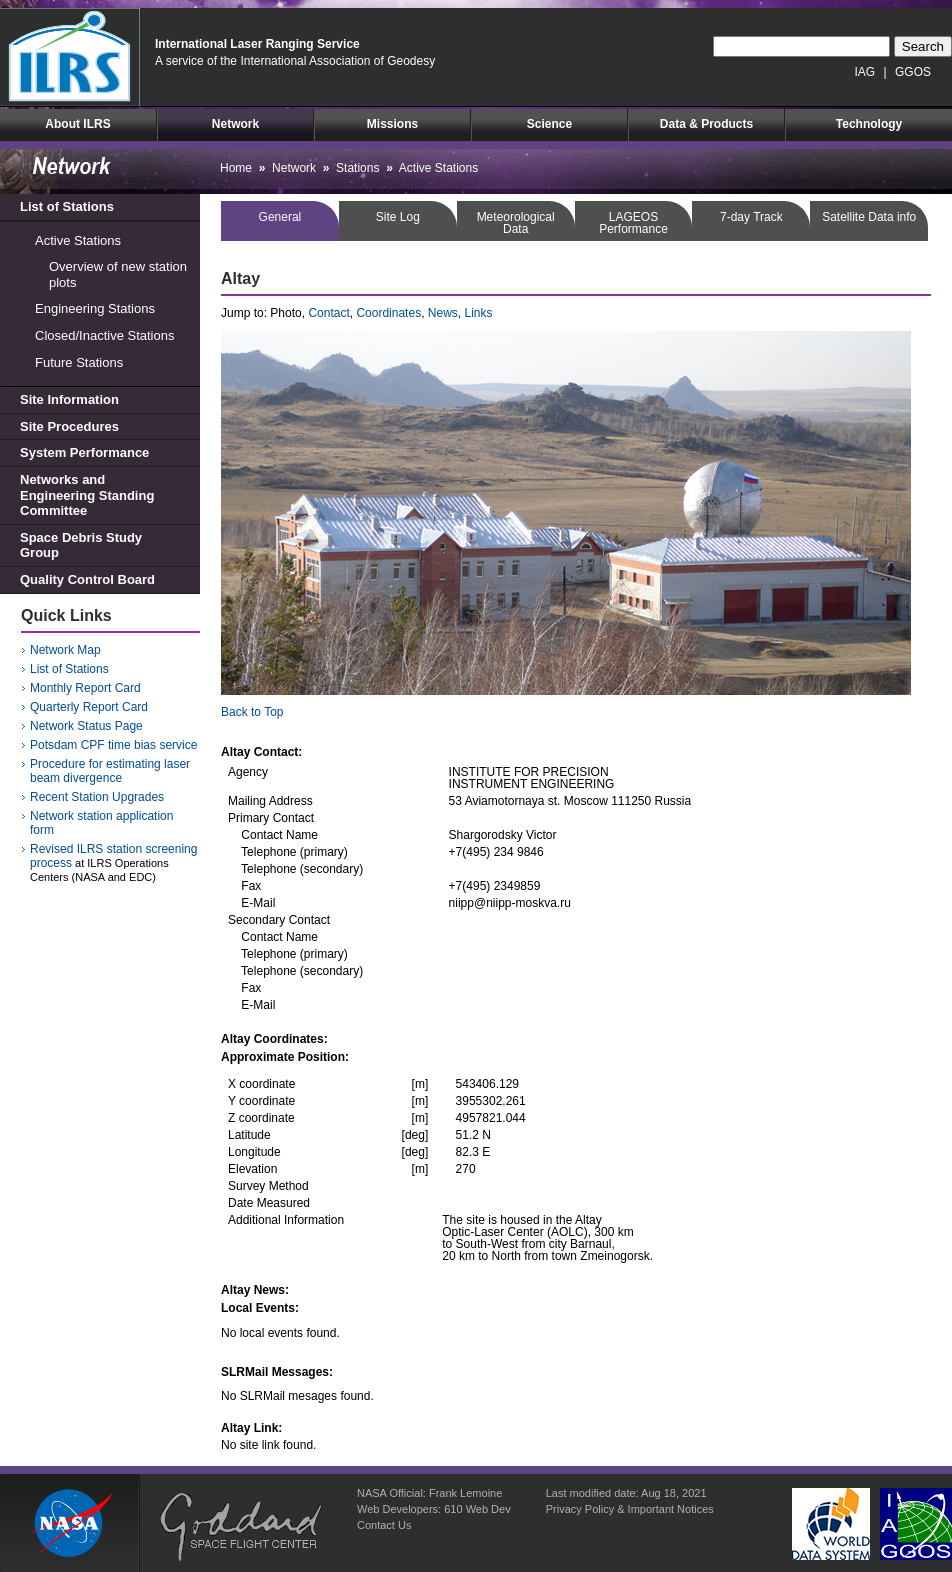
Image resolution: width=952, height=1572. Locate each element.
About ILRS (77, 124)
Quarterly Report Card (89, 707)
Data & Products (706, 124)
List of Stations (67, 206)
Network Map (65, 650)
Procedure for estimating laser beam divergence (110, 771)
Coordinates (388, 313)
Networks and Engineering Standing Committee (87, 495)
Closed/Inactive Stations (104, 335)
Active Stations (78, 240)
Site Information (69, 399)
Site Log (398, 217)
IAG (865, 72)
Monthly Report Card (85, 688)
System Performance (84, 452)
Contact (328, 313)
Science (549, 124)
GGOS (913, 72)
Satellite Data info (869, 217)
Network (235, 124)
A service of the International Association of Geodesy (295, 61)
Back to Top (252, 712)
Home (236, 168)
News (443, 313)
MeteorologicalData (516, 223)
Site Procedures (69, 426)
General (280, 217)
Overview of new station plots (118, 274)
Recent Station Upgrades (97, 797)
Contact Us (384, 1525)
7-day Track (751, 217)
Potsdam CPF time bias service (113, 745)
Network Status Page (86, 726)
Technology (869, 124)
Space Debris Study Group (81, 545)
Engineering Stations (95, 308)
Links (479, 313)
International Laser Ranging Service (257, 44)
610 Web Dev (477, 1509)
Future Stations (79, 362)
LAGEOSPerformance (633, 223)
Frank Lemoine (465, 1493)
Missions (392, 124)
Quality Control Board (87, 579)
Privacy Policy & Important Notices (630, 1509)
